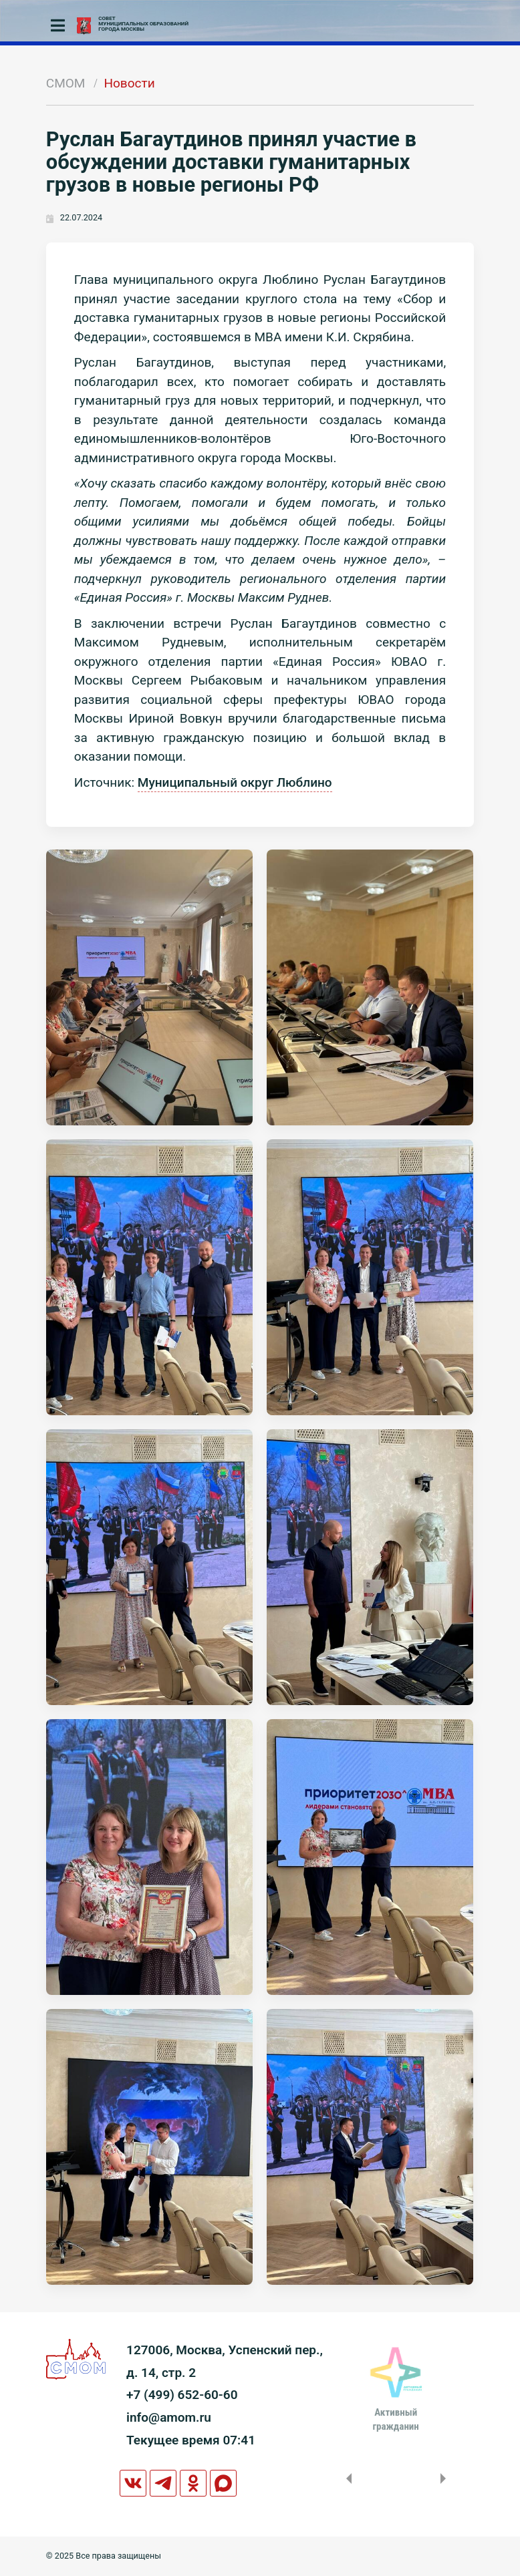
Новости (129, 83)
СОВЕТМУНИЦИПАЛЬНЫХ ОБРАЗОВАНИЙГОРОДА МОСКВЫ (143, 24)
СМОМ (66, 83)
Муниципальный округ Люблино (235, 782)
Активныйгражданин (396, 2419)
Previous (346, 2478)
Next (445, 2478)
